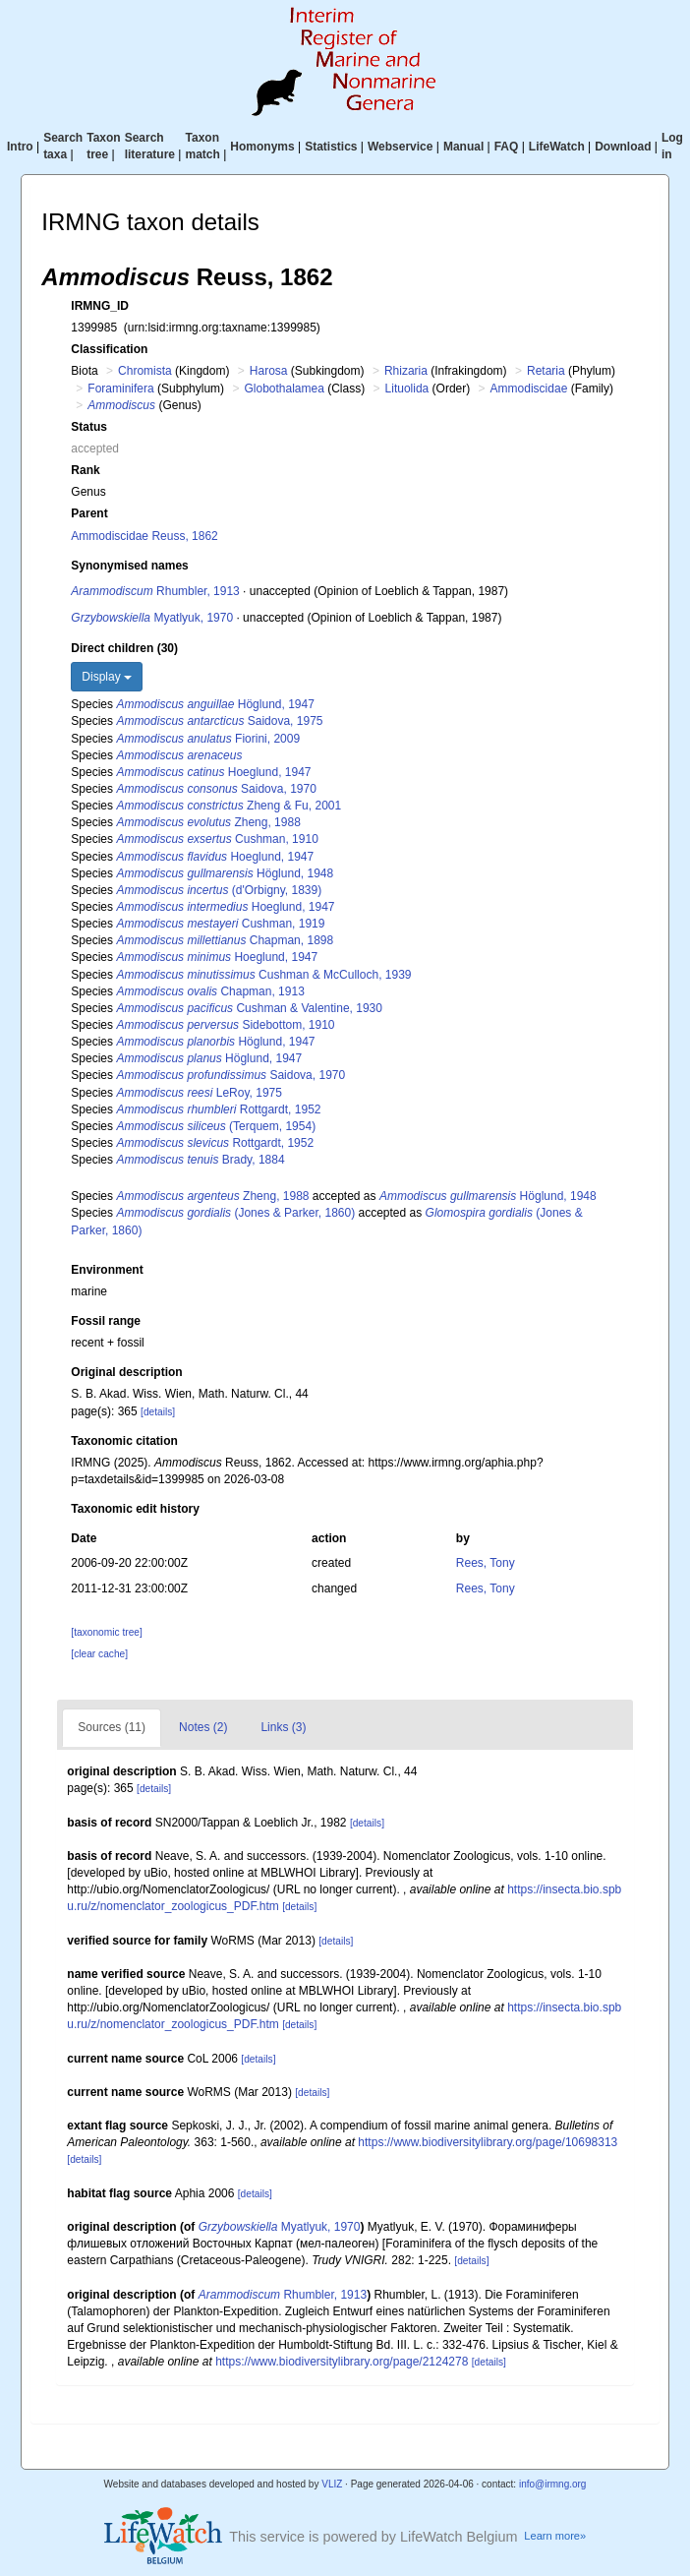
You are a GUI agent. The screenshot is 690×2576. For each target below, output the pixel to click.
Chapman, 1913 (210, 991)
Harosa (269, 371)
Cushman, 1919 (220, 923)
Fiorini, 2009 (208, 739)
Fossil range (106, 1321)
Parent (89, 513)
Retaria (546, 371)
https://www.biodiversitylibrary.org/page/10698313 (487, 2142)
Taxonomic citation (124, 1441)
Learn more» (555, 2536)
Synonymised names (129, 565)
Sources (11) (111, 1727)
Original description (126, 1372)
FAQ (506, 146)
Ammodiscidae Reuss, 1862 (144, 536)
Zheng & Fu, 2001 (228, 805)
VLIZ (331, 2484)
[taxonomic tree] (106, 1632)
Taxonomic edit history (135, 1509)
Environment (107, 1270)
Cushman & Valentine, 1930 (249, 1008)
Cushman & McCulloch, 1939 (263, 975)
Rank (85, 470)
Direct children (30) (124, 648)
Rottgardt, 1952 (218, 1109)
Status (89, 427)
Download (623, 146)
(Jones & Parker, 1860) (235, 1213)
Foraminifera (120, 388)
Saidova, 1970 (216, 789)
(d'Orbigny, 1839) (218, 890)
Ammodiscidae (529, 388)
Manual (463, 146)
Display (107, 677)
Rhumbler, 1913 (155, 591)
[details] (158, 1412)
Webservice (400, 146)
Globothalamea (283, 388)
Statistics (331, 146)
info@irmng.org (553, 2484)
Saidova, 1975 (219, 721)
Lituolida (407, 388)
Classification (109, 349)
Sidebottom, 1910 (225, 1025)
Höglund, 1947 (215, 704)
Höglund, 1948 (224, 873)
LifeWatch (557, 146)
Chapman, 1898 (224, 940)
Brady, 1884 (200, 1160)
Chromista (145, 371)
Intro (20, 146)
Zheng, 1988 (208, 822)
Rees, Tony (485, 1563)
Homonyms (262, 146)
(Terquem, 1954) (216, 1126)
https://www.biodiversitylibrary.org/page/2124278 (341, 2361)
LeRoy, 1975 (199, 1093)
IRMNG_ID (100, 306)
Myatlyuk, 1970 (152, 618)
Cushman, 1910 (216, 839)
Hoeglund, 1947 (213, 772)
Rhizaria (406, 371)
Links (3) (283, 1727)
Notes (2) (203, 1727)
